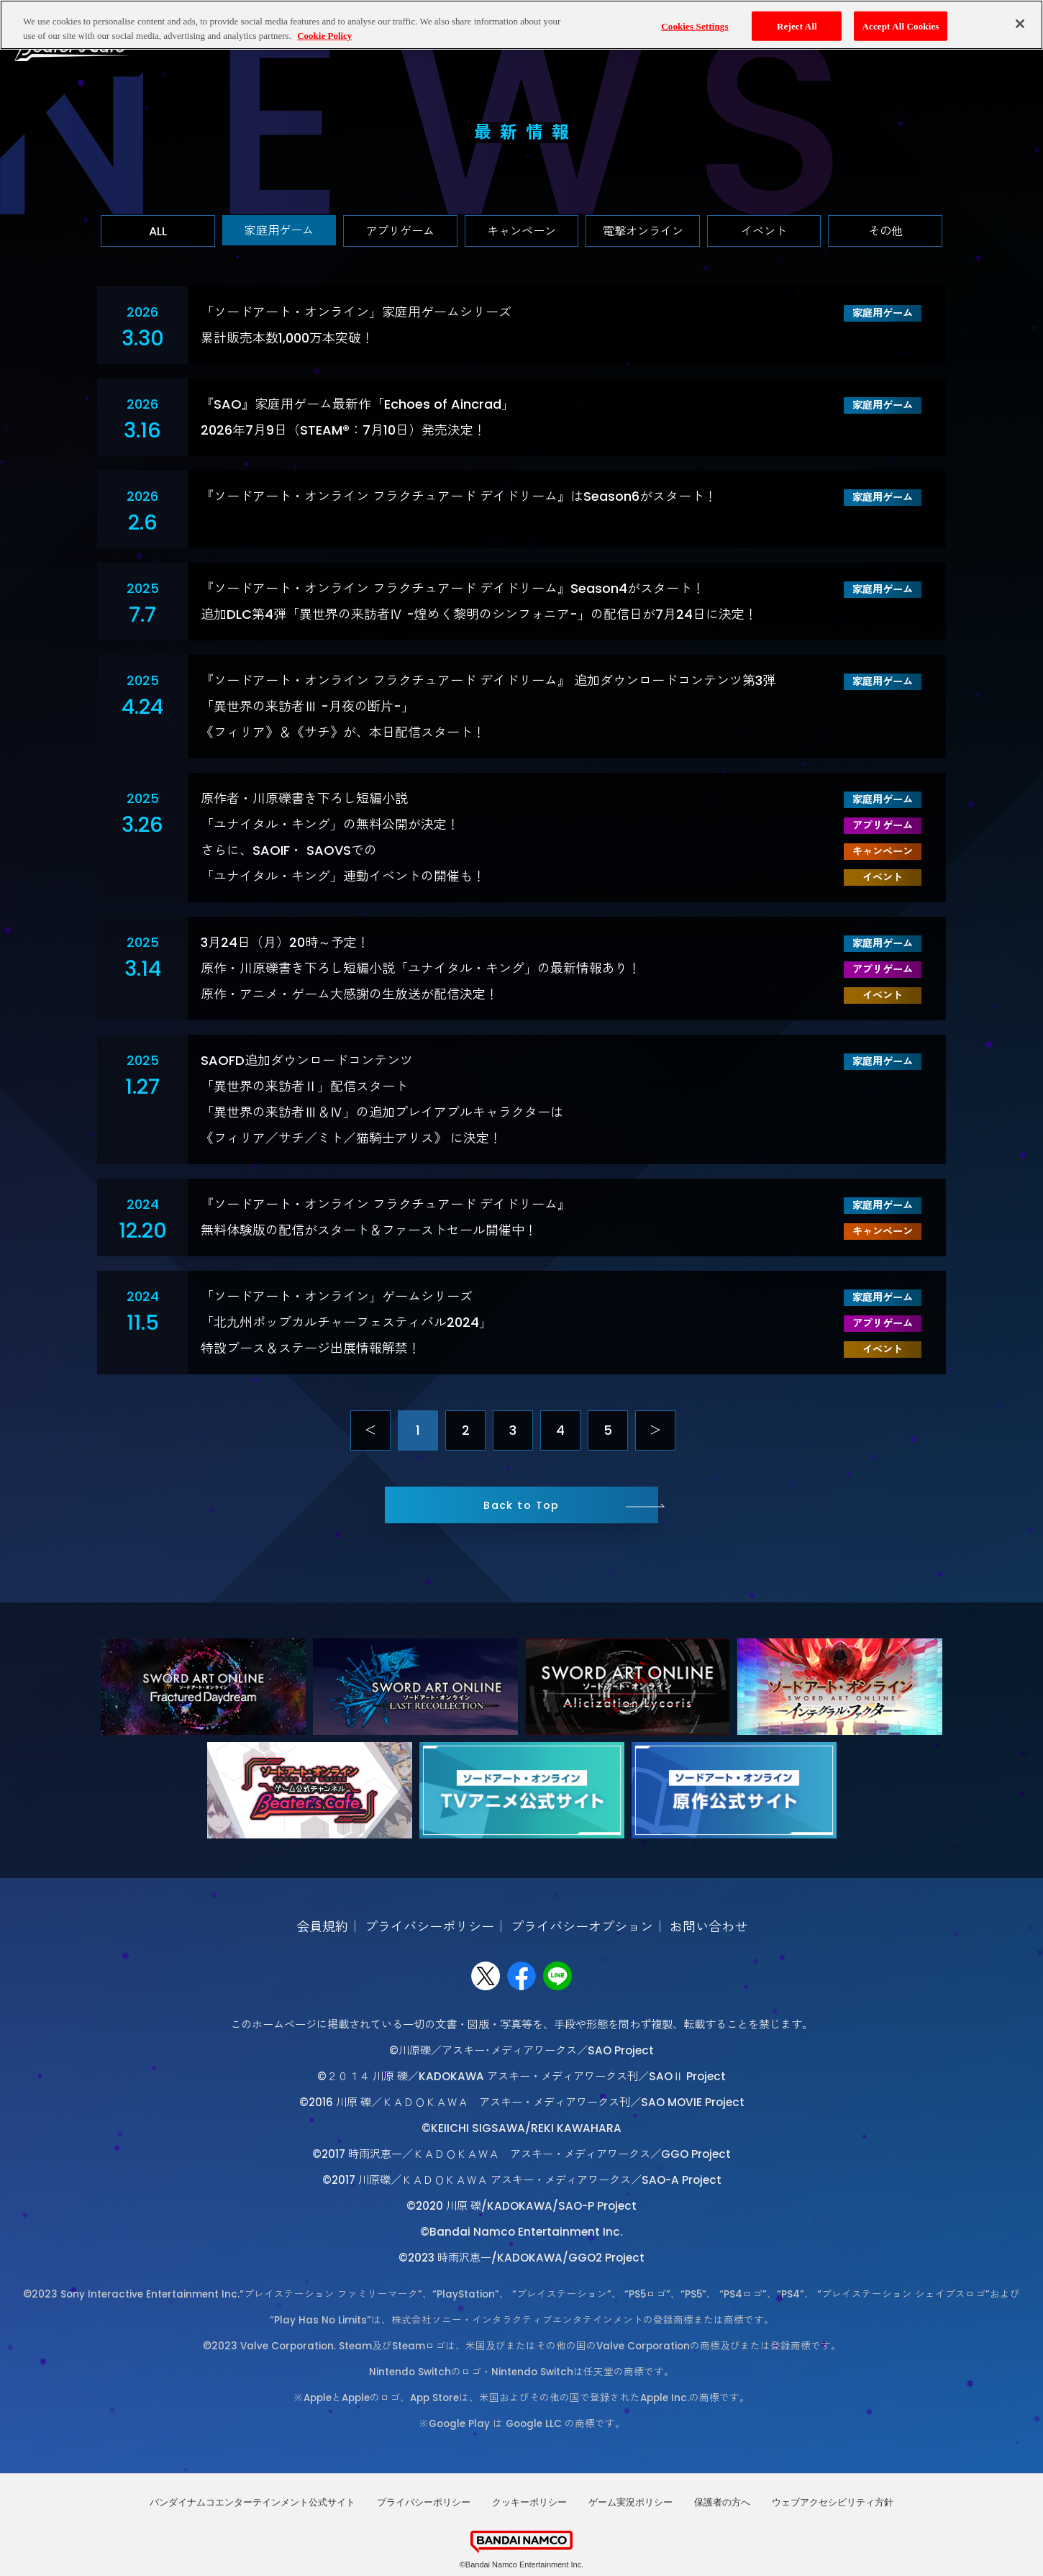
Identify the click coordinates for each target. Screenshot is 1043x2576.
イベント (764, 231)
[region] (521, 25)
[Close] (1020, 24)
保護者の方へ (722, 2502)
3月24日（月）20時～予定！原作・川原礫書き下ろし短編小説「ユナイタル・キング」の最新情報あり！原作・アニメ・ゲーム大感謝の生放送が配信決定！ (421, 968)
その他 (885, 231)
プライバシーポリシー (429, 1927)
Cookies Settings (694, 25)
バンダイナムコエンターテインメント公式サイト (252, 2502)
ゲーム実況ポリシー (630, 2502)
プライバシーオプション (582, 1927)
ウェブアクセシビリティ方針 (832, 2502)
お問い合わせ (708, 1927)
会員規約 (322, 1927)
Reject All (797, 25)
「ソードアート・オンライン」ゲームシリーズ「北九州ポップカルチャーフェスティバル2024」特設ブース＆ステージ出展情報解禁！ (346, 1322)
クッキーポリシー (529, 2502)
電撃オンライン (643, 231)
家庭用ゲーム (279, 230)
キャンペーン (521, 231)
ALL (158, 231)
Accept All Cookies (900, 25)
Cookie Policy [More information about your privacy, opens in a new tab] (324, 35)
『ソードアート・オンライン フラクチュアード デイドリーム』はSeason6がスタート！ (459, 496)
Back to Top (521, 1505)
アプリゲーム (399, 231)
